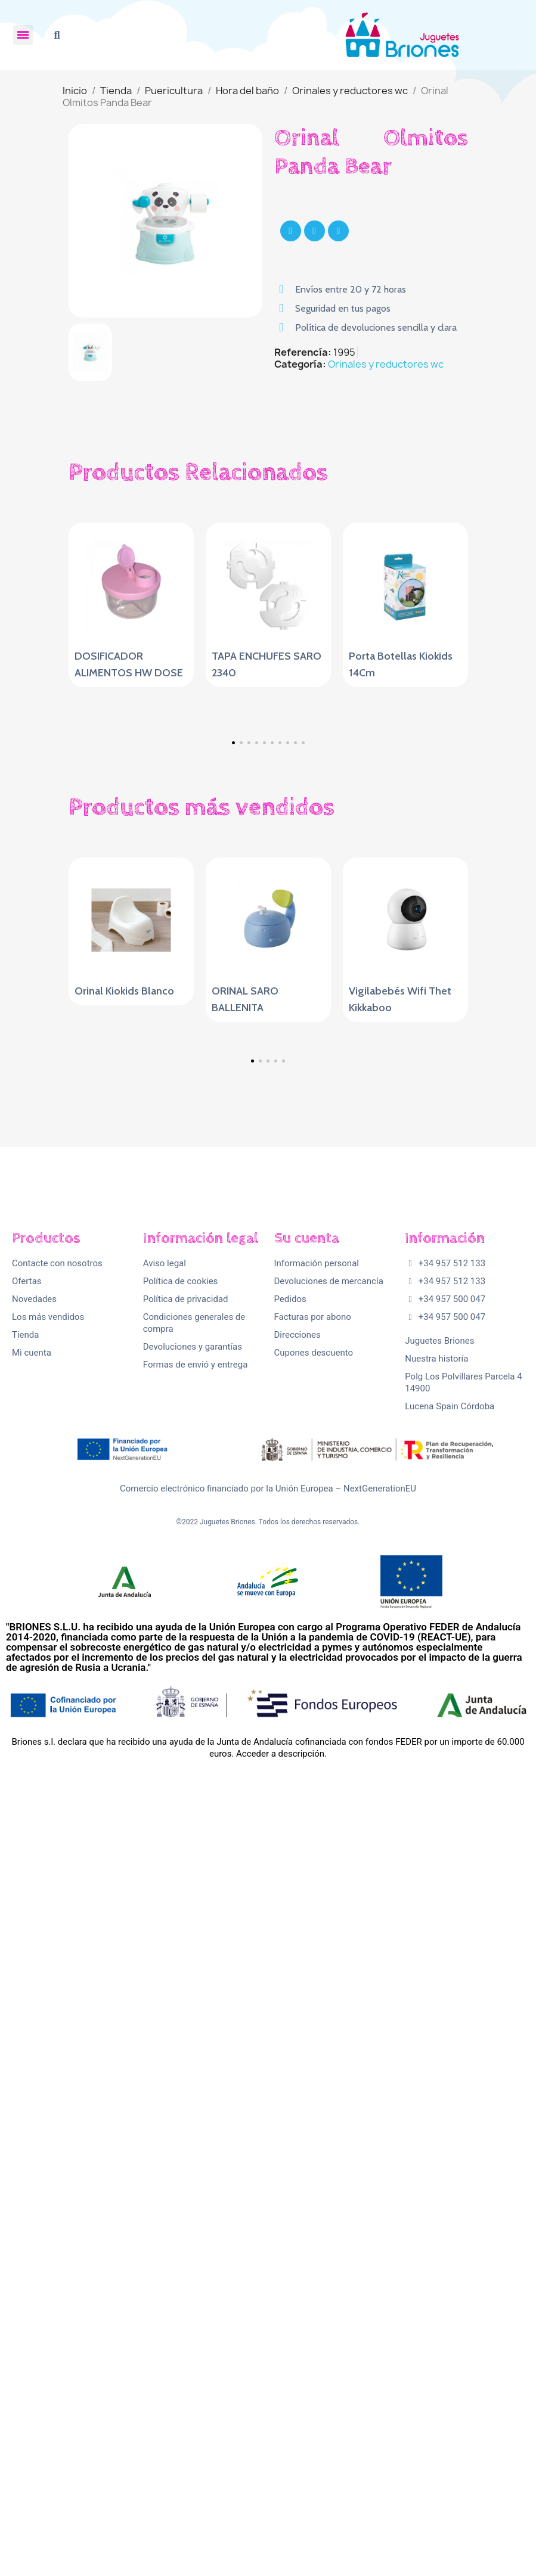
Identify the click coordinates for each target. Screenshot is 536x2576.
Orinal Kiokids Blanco (124, 1354)
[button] (57, 35)
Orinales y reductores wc (386, 364)
